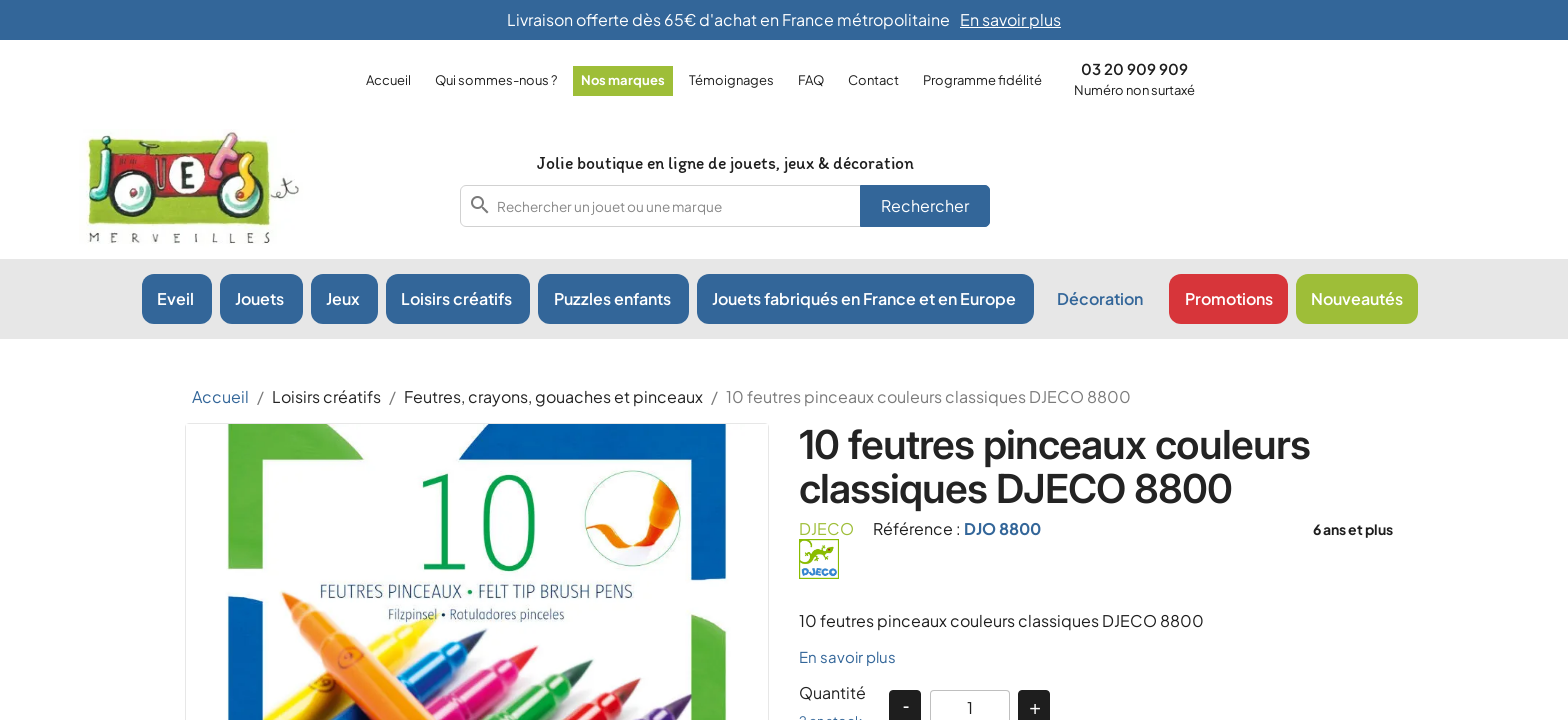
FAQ (811, 80)
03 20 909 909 (1134, 68)
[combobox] (725, 206)
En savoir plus (847, 656)
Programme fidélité (982, 80)
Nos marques (623, 80)
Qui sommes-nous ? (496, 80)
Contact (873, 80)
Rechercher (925, 205)
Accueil (388, 80)
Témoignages (731, 80)
